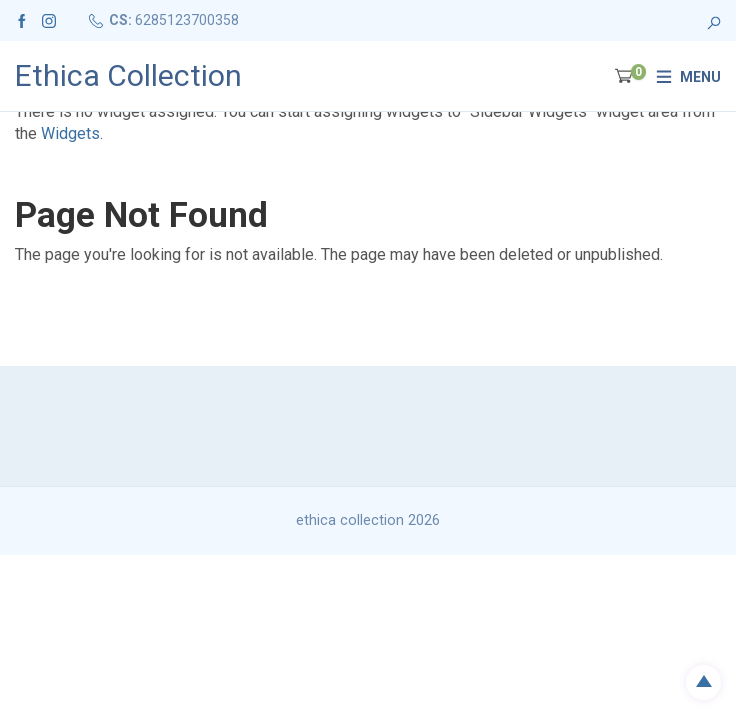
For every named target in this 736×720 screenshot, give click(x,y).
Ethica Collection (128, 76)
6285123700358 (187, 20)
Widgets (70, 133)
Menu (700, 77)
